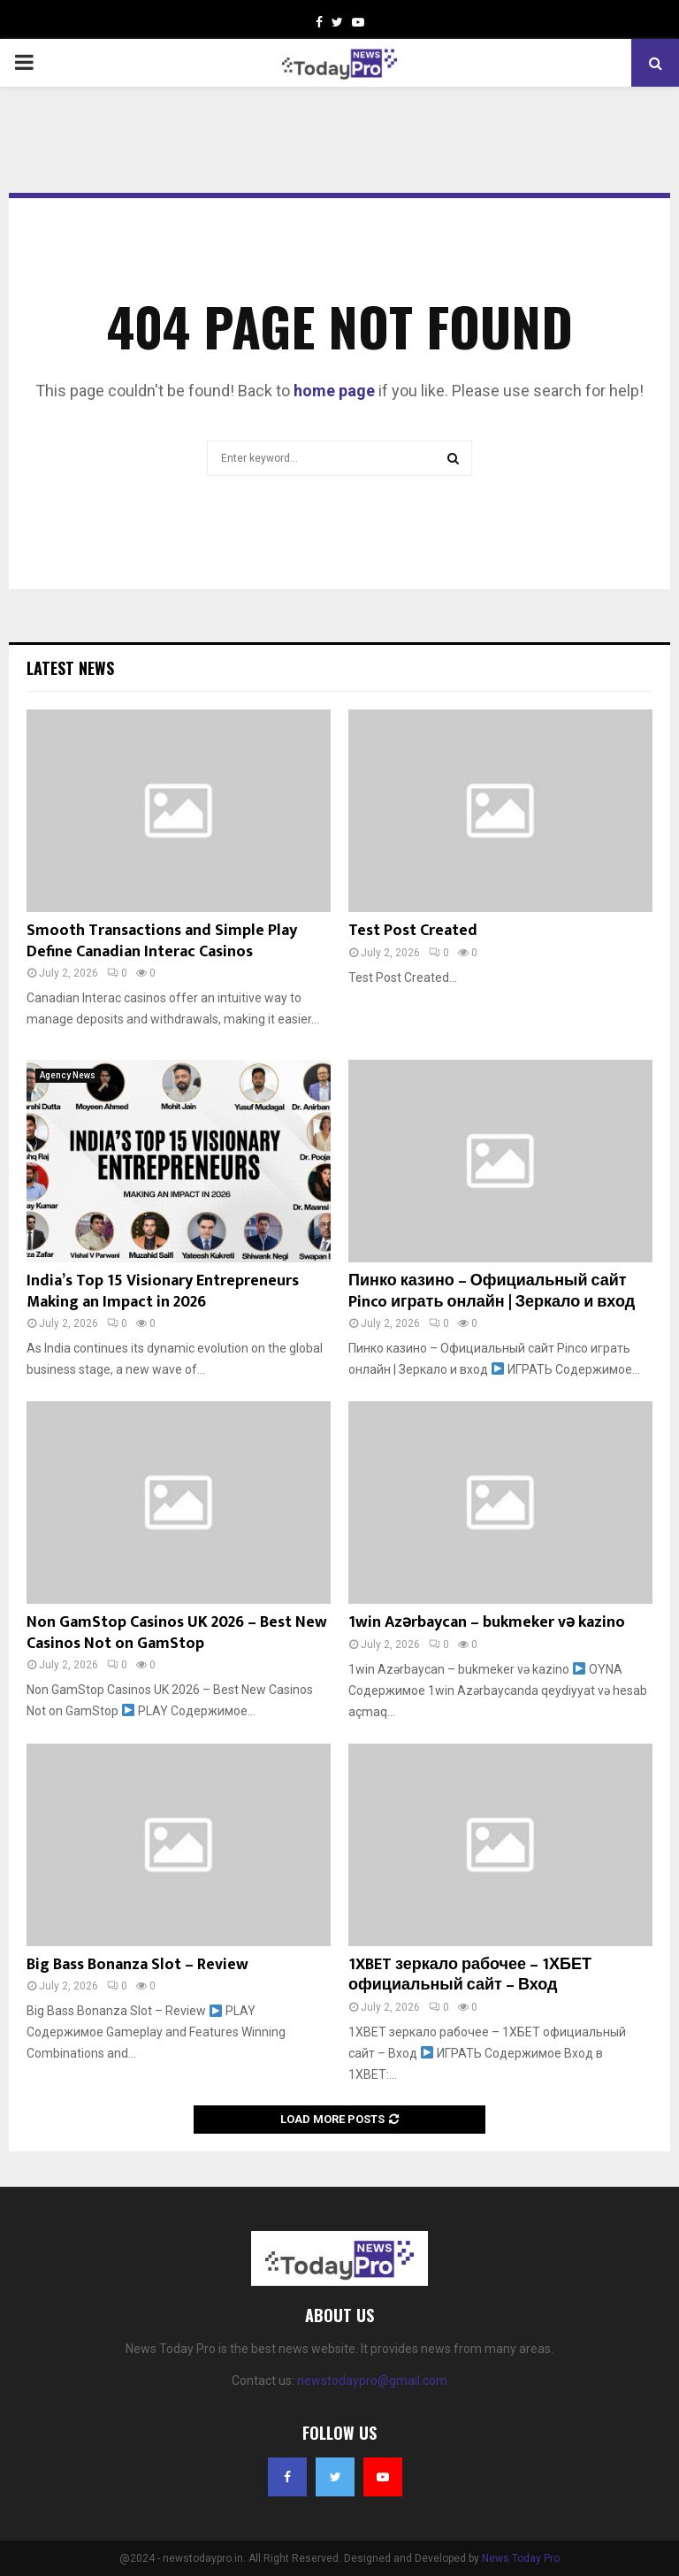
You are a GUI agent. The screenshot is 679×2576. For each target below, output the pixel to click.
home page (334, 390)
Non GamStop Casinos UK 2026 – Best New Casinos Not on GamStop (177, 1632)
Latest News (70, 667)
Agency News (67, 1075)
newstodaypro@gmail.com (372, 2380)
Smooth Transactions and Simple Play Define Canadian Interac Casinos (162, 940)
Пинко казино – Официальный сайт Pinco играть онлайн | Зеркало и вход (491, 1291)
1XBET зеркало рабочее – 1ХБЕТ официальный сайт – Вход (469, 1974)
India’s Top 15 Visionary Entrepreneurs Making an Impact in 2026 (163, 1291)
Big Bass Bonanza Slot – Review (137, 1964)
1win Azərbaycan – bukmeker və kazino (486, 1622)
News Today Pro (521, 2558)
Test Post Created (412, 930)
